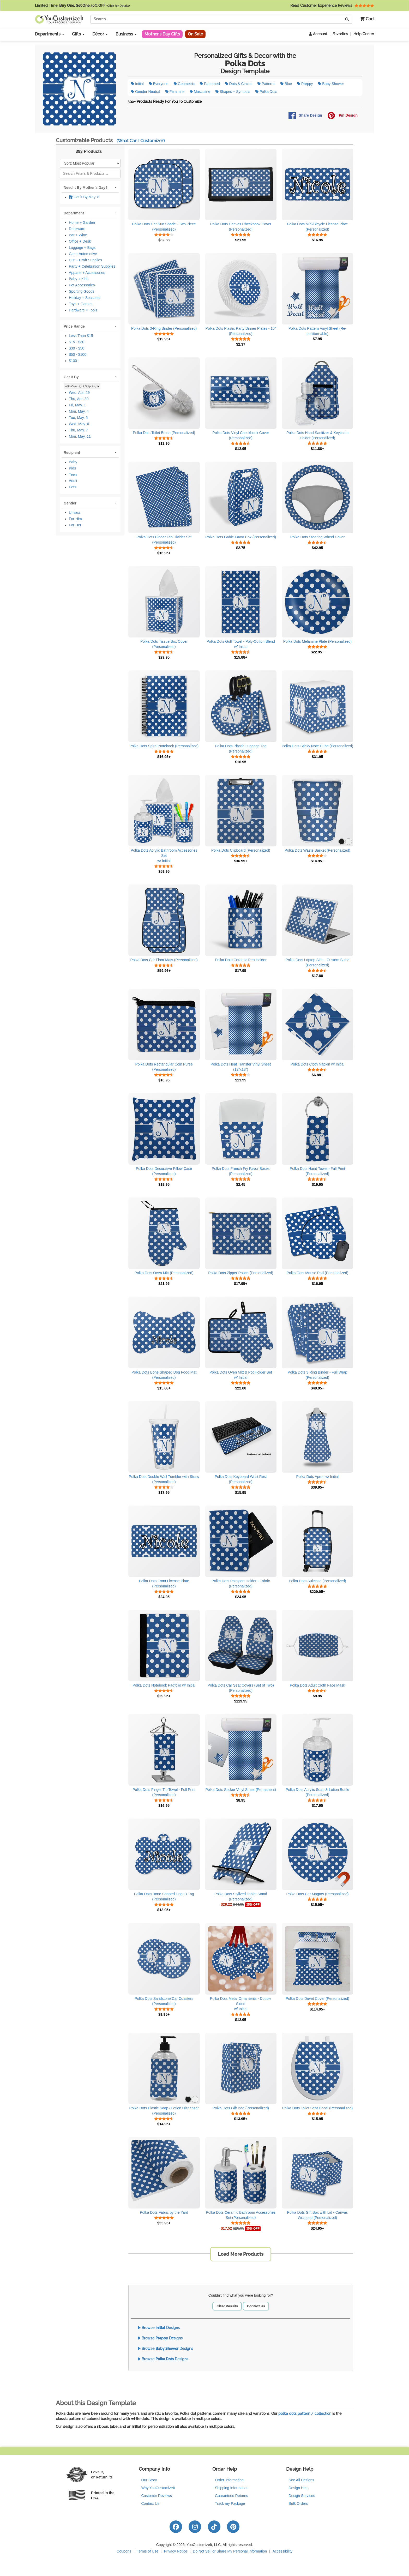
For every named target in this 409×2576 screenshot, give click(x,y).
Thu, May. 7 (78, 430)
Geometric (184, 84)
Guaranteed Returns (231, 2496)
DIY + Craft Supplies (85, 260)
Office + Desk (80, 241)
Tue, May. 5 (78, 418)
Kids (72, 468)
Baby (73, 462)
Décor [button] (100, 34)
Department (74, 213)
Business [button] (126, 34)
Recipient (72, 452)
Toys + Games (80, 304)
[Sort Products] (90, 163)
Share (305, 115)
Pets (72, 487)
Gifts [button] (78, 34)
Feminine (174, 91)
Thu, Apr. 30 (79, 399)
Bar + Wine (78, 235)
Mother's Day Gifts (162, 34)
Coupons (124, 2551)
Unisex (74, 512)
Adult (73, 481)
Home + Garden (82, 222)
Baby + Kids (78, 279)
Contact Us (256, 2306)
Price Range (74, 326)
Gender (70, 503)
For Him (75, 519)
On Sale (195, 34)
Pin (342, 115)
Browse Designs (159, 2328)
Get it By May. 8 (84, 197)
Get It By (71, 377)
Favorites (340, 34)
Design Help (299, 2488)
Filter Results (227, 2306)
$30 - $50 (76, 348)
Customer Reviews (156, 2496)
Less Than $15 (81, 336)
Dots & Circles (238, 84)
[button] (365, 19)
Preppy (305, 84)
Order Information (229, 2480)
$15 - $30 (76, 342)
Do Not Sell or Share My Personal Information (230, 2551)
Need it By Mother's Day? (85, 187)
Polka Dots (266, 91)
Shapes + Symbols (232, 91)
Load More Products (240, 2254)
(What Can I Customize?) (141, 140)
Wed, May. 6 (79, 424)
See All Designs (301, 2480)
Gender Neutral (145, 91)
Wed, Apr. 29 (79, 392)
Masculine (200, 91)
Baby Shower (331, 84)
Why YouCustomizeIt (158, 2488)
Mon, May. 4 (79, 411)
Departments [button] (49, 34)
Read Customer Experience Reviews (332, 5)
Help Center (363, 34)
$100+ (74, 361)
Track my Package (230, 2503)
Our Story (149, 2480)
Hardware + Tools (83, 310)
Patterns (266, 84)
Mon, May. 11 (80, 436)
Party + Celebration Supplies (92, 266)
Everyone (159, 84)
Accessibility (282, 2551)
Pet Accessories (82, 285)
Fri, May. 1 (77, 405)
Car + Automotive (83, 254)
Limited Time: (82, 5)
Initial (137, 84)
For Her (75, 525)
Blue (286, 84)
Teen (73, 474)
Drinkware (77, 229)
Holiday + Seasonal (84, 298)
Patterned (210, 84)
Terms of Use (147, 2551)
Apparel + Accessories (87, 272)
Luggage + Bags (82, 247)
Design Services (302, 2496)
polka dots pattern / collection (304, 2413)
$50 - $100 (77, 354)
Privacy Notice (175, 2551)
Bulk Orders (298, 2503)
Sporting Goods (81, 291)
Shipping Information (231, 2488)
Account (318, 34)
